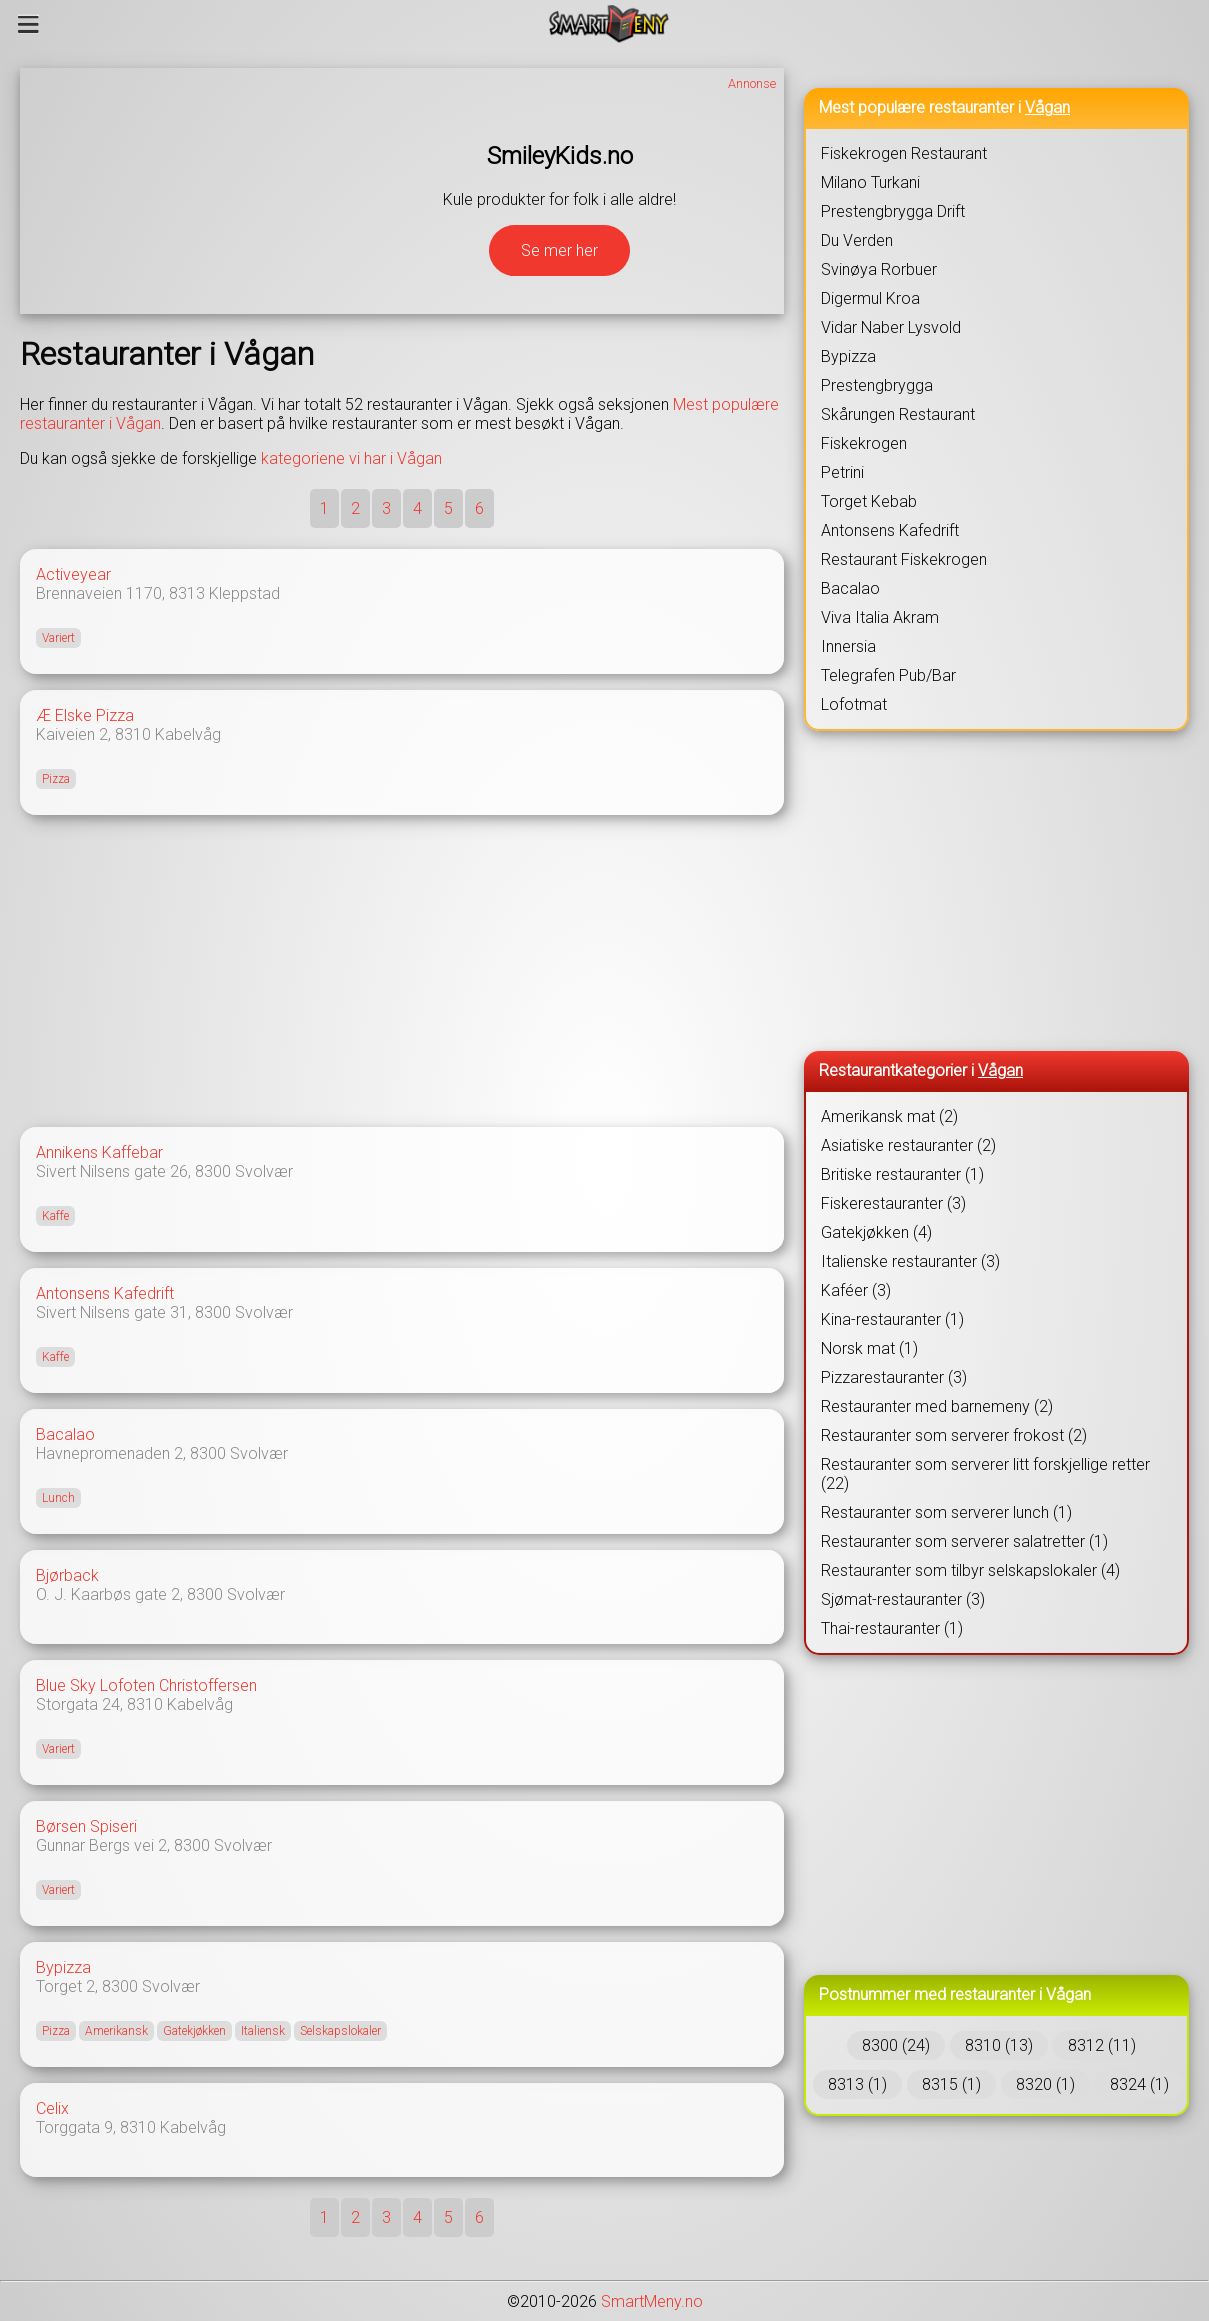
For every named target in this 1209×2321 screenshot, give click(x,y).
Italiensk (263, 2031)
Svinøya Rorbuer (879, 269)
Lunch (58, 1498)
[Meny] (28, 24)
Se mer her (559, 250)
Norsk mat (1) (869, 1348)
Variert (58, 638)
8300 (213, 1171)
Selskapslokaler (340, 2031)
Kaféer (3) (856, 1290)
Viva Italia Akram (880, 617)
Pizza (56, 779)
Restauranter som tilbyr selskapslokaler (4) (970, 1570)
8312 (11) (1102, 2045)
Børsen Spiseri (86, 1826)
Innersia (848, 646)
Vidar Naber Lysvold (891, 327)
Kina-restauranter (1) (892, 1319)
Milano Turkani (870, 182)
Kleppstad (244, 593)
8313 (187, 593)
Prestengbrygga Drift (893, 211)
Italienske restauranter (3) (910, 1261)
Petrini (842, 472)
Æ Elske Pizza (85, 715)
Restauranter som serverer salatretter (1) (964, 1541)
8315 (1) (951, 2084)
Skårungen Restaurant (898, 414)
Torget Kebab (869, 501)
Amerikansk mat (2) (889, 1116)
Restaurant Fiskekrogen (904, 559)
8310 (133, 734)
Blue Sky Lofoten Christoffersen (146, 1685)
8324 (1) (1139, 2084)
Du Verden (857, 240)
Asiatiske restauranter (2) (908, 1145)
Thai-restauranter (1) (892, 1628)
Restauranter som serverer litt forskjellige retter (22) (985, 1474)
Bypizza (63, 1967)
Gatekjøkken (194, 2031)
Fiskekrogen (864, 443)
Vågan (1047, 107)
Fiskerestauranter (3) (893, 1203)
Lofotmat (854, 704)
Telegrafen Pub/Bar (888, 675)
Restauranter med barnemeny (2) (937, 1406)
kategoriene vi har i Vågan (351, 458)
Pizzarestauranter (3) (894, 1377)
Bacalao (65, 1434)
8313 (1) (857, 2084)
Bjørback (67, 1575)
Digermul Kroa (870, 298)
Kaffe (55, 1216)
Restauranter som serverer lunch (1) (946, 1512)
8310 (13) (999, 2045)
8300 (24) (896, 2045)
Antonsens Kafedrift (105, 1293)
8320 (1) (1045, 2084)
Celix (52, 2108)
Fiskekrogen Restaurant (904, 153)
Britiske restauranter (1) (902, 1174)
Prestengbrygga (877, 385)
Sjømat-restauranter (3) (903, 1599)
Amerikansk (116, 2031)
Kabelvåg (188, 734)
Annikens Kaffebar (99, 1152)
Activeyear (73, 574)
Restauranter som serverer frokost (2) (954, 1435)
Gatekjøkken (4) (876, 1232)
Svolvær (264, 1171)
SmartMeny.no (652, 2301)
